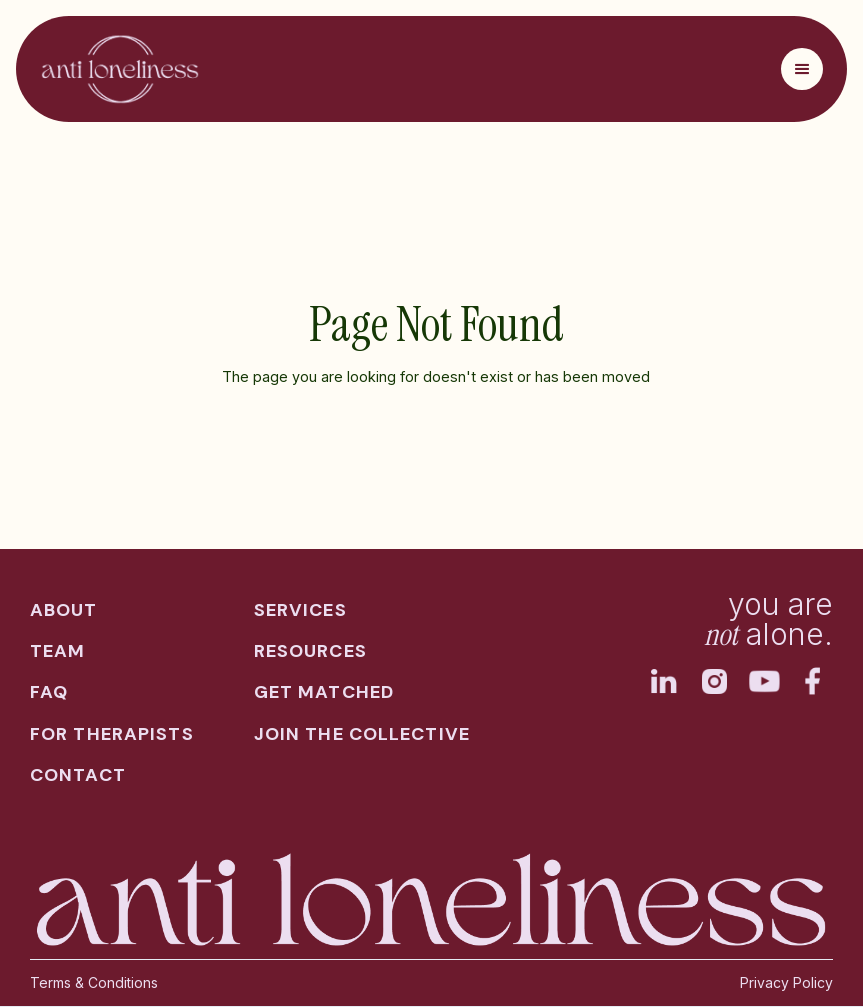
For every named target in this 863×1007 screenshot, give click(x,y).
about (64, 610)
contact (78, 775)
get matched (324, 692)
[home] (120, 69)
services (300, 610)
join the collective (362, 734)
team (57, 651)
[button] (802, 69)
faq (49, 692)
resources (310, 651)
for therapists (112, 734)
